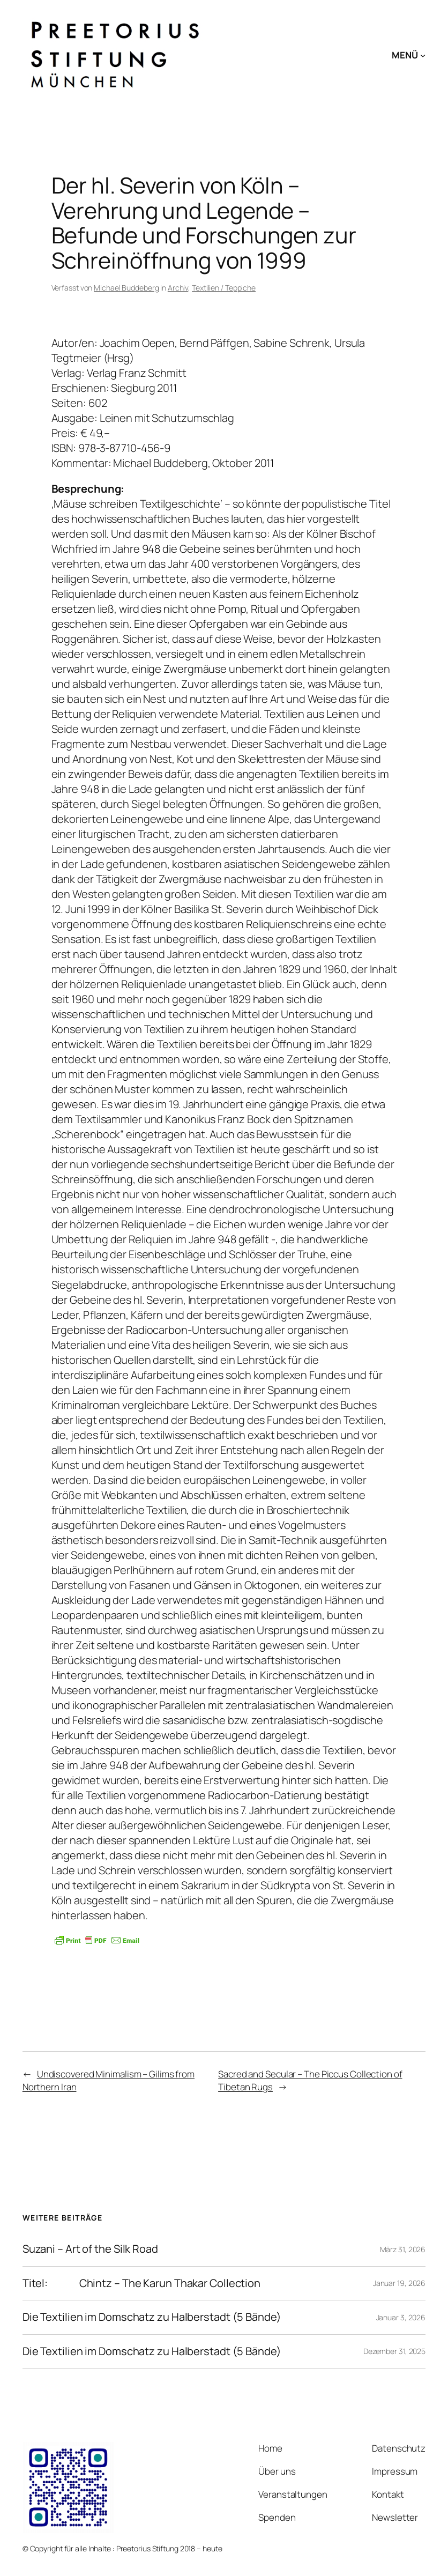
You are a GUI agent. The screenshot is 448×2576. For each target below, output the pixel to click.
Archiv (178, 288)
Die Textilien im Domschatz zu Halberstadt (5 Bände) (152, 2317)
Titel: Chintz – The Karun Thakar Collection (141, 2283)
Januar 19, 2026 (399, 2283)
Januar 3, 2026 (401, 2317)
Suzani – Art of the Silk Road (90, 2249)
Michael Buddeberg (126, 288)
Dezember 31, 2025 (394, 2351)
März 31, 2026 (403, 2249)
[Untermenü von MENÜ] (422, 55)
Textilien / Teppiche (224, 288)
